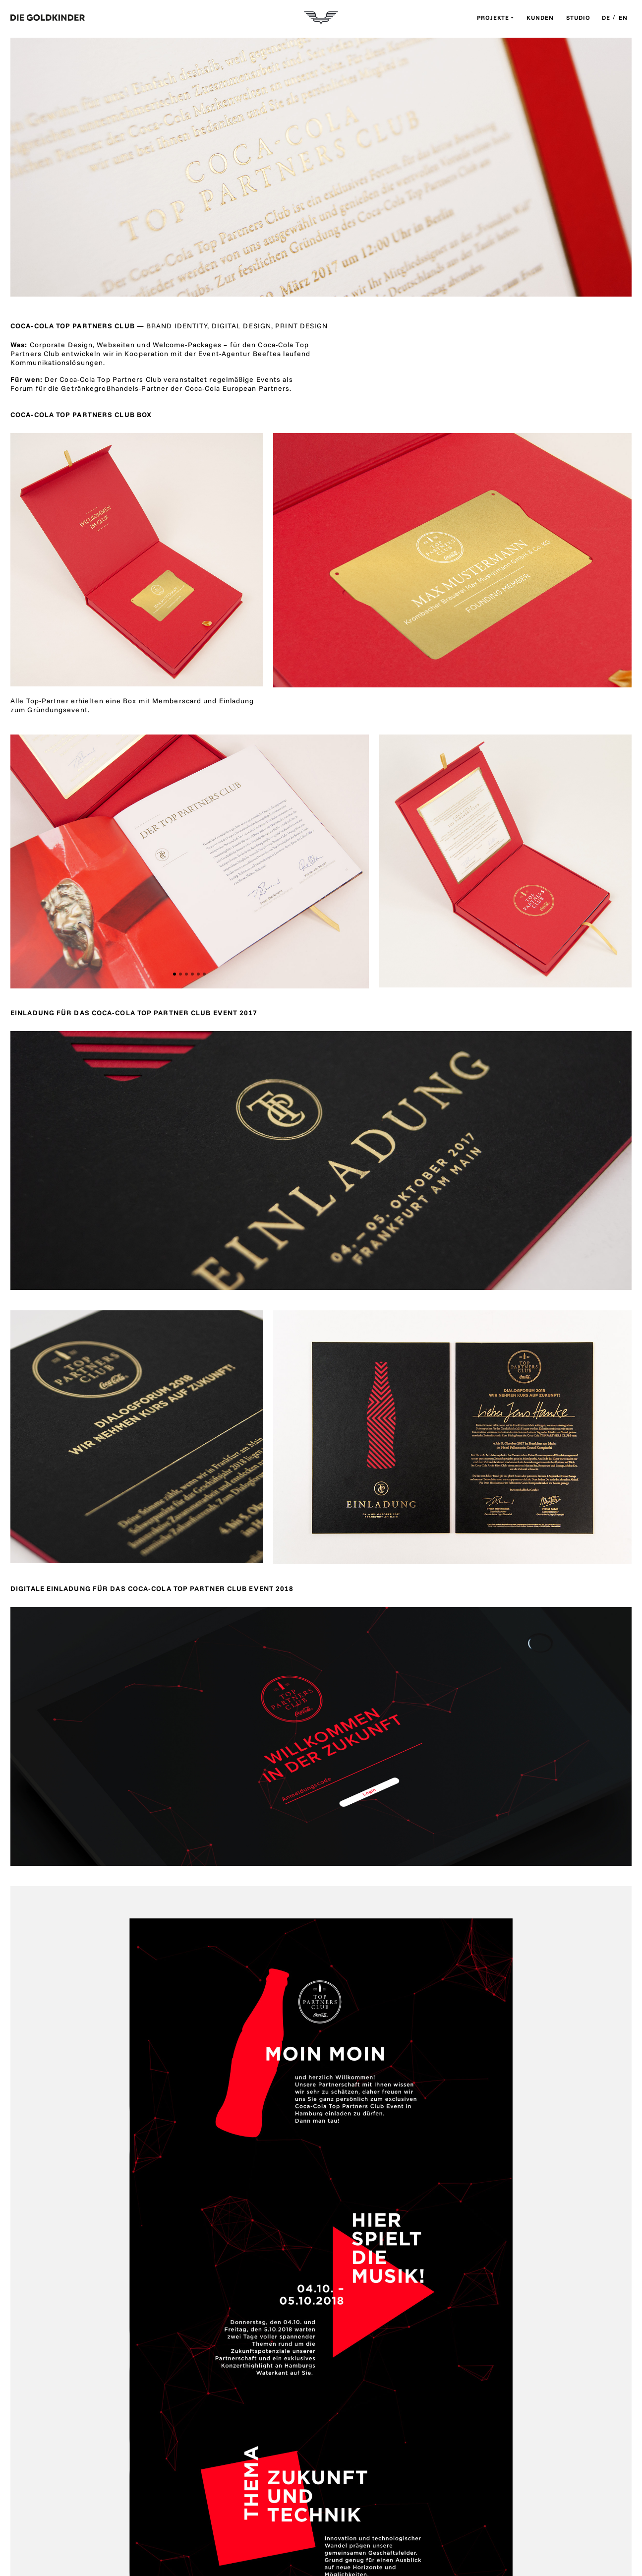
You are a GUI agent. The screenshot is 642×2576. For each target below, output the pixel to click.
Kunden (540, 17)
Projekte (493, 17)
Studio (578, 17)
